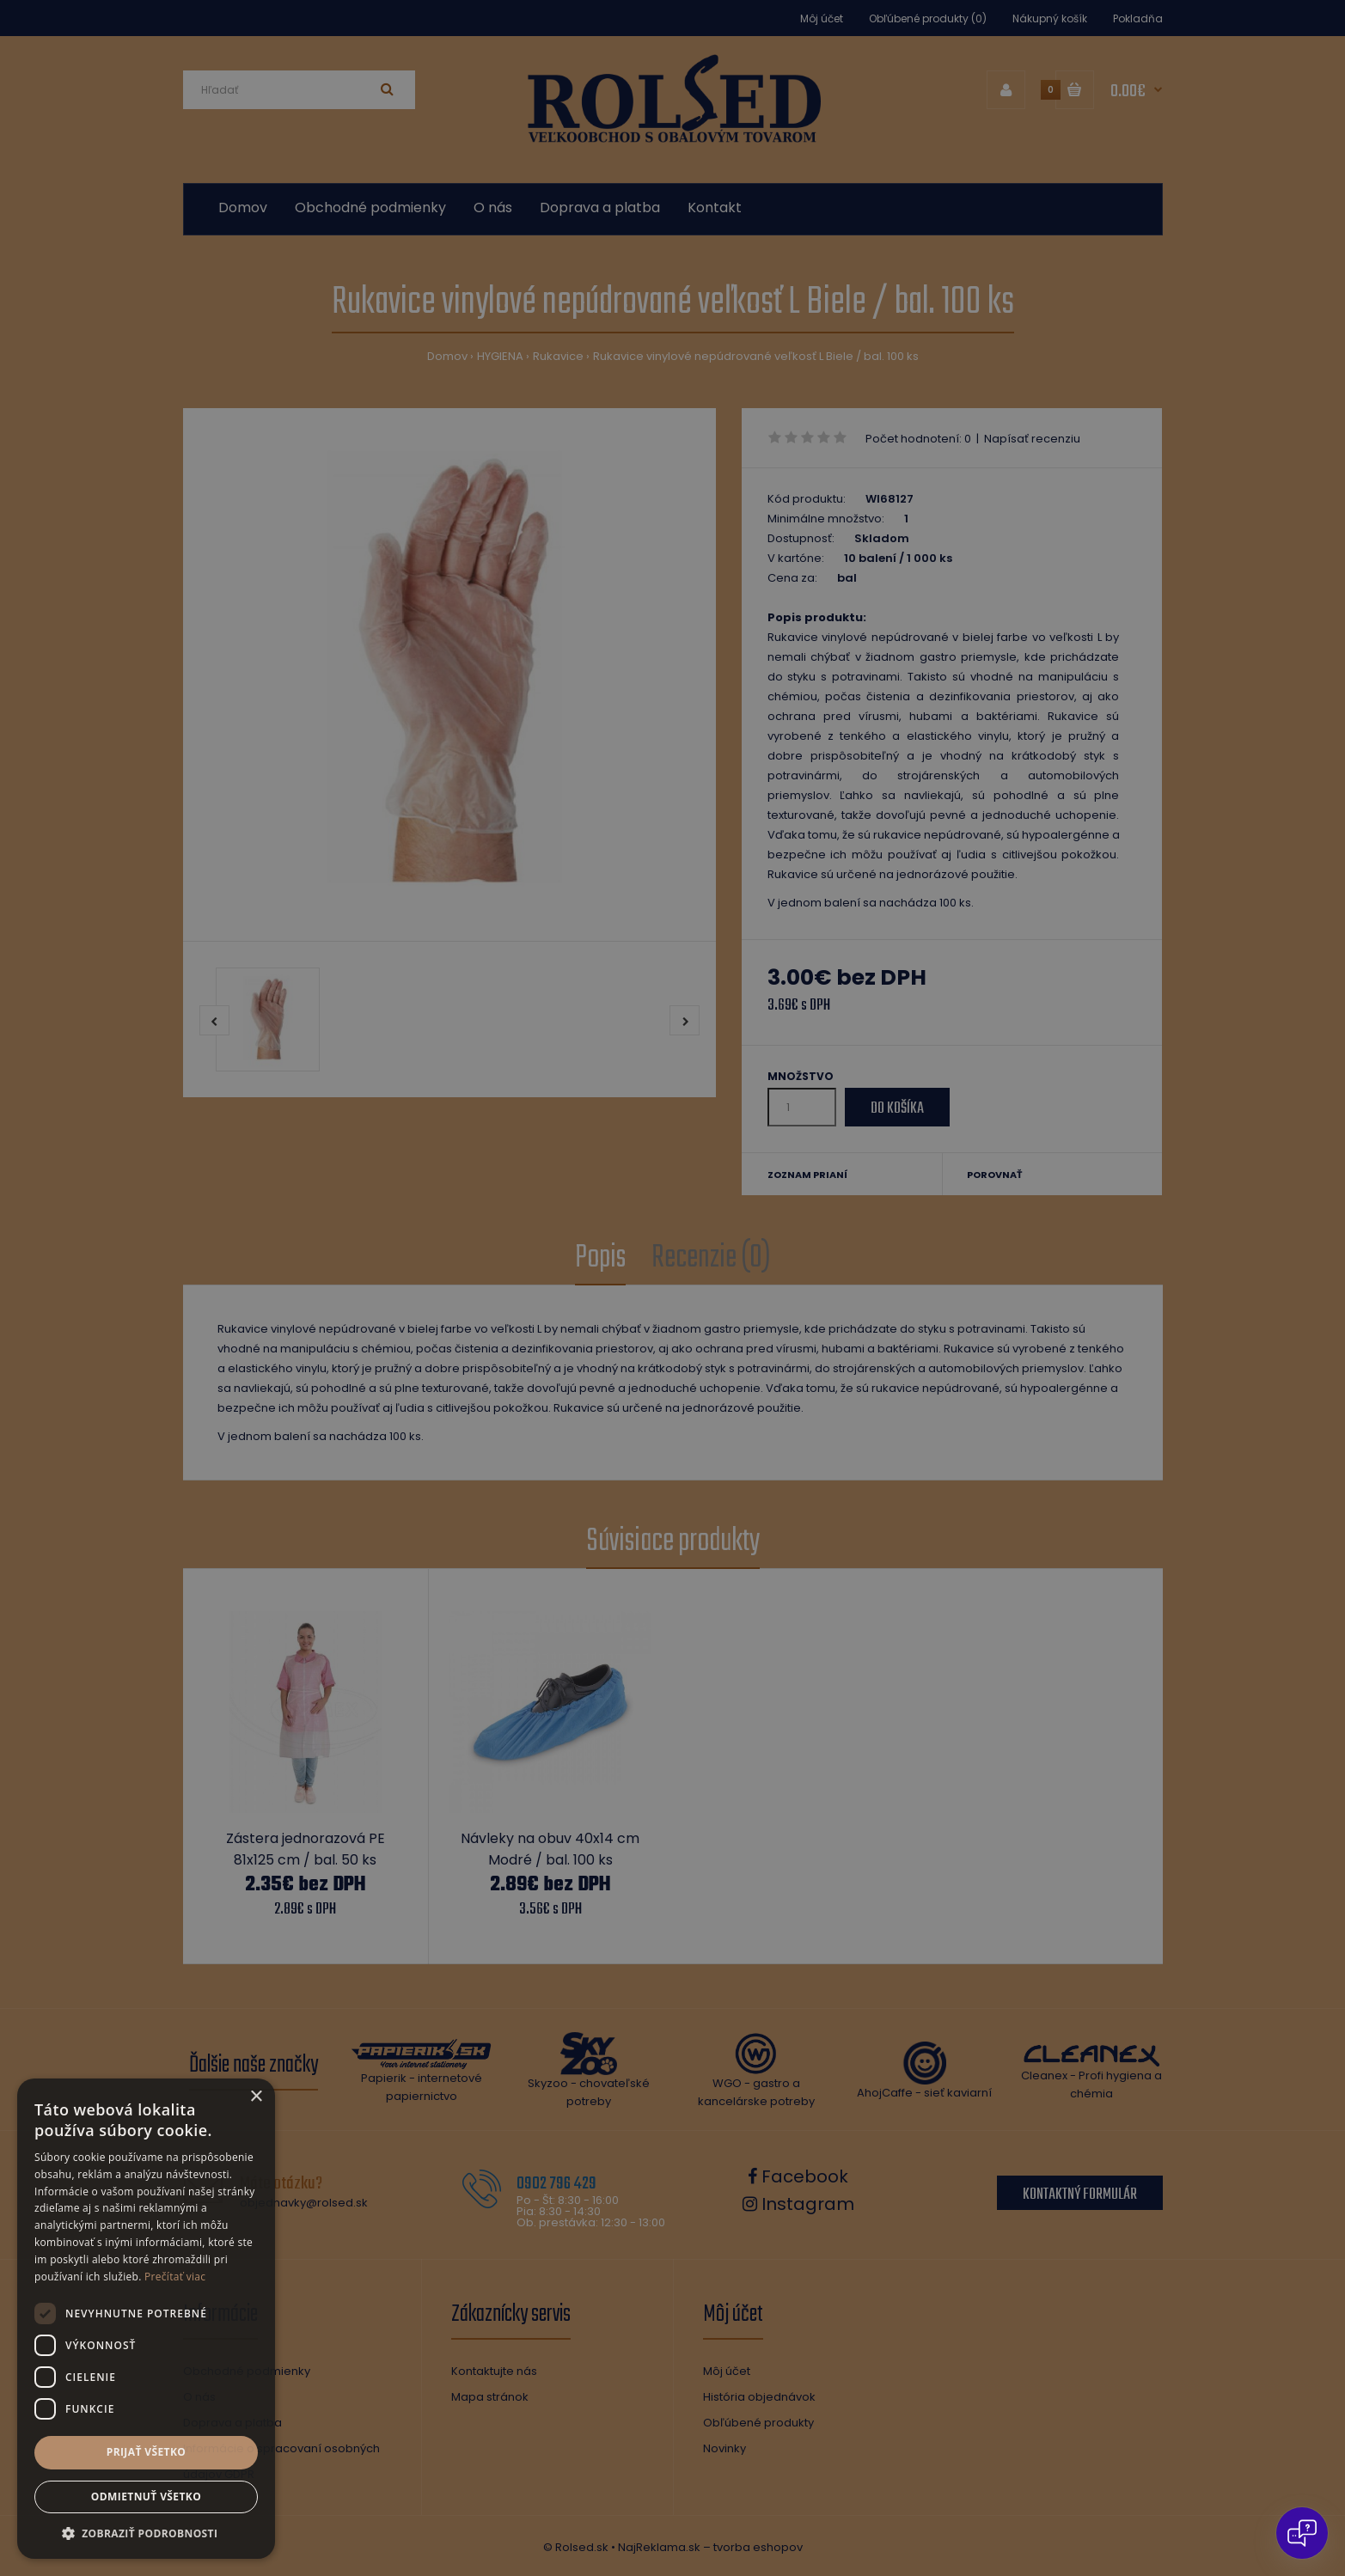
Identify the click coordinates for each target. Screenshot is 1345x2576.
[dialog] (672, 1288)
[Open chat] (1302, 2533)
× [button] (255, 2097)
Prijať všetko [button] (146, 2452)
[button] (146, 2533)
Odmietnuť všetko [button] (146, 2496)
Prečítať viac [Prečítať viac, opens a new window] (174, 2276)
